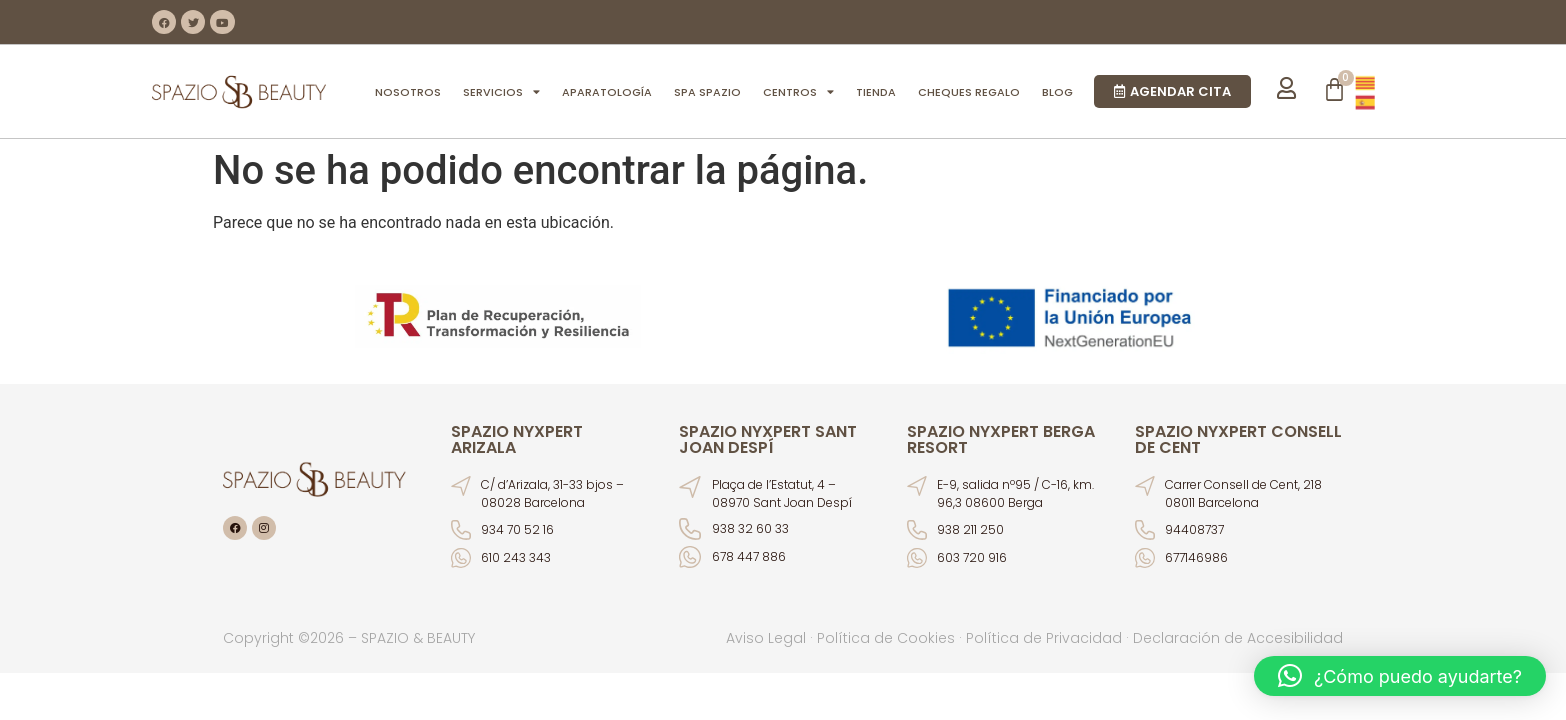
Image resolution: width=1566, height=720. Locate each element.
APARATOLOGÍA (607, 92)
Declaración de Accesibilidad (1238, 638)
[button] (1400, 676)
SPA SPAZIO (707, 92)
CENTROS (798, 91)
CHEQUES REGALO (969, 92)
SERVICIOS (501, 91)
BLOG (1057, 92)
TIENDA (876, 92)
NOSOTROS (408, 92)
